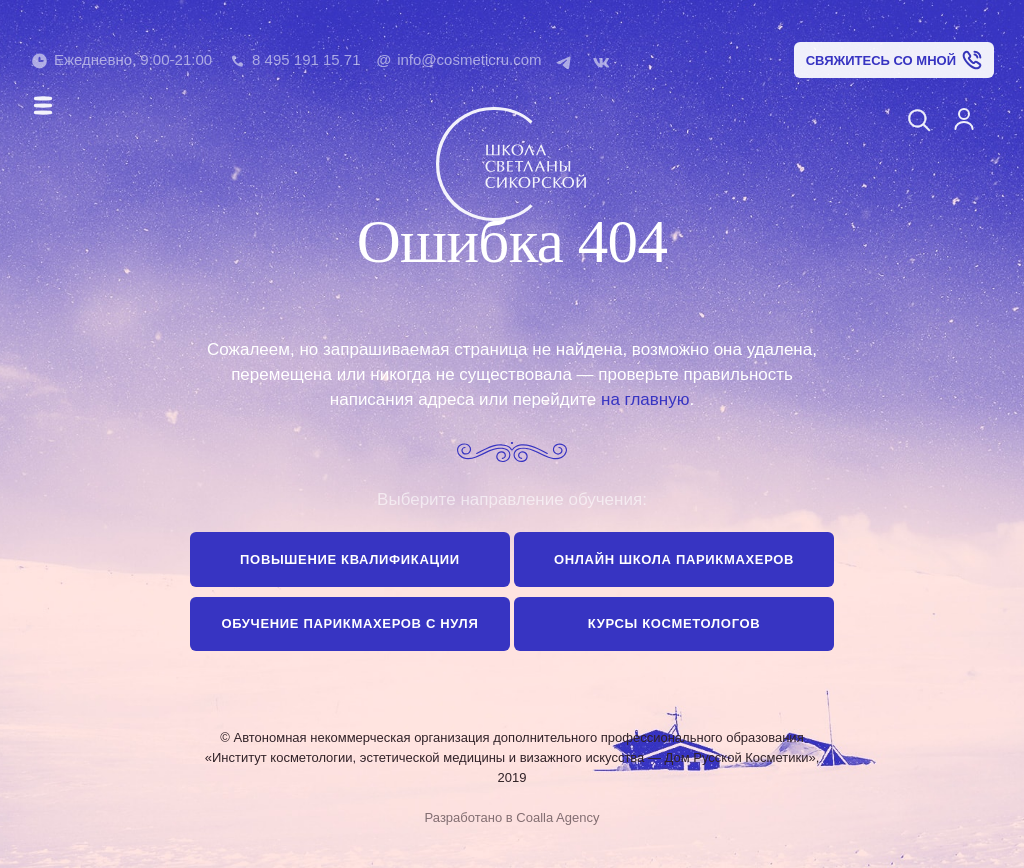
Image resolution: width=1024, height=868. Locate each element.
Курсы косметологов (674, 623)
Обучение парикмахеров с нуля (349, 623)
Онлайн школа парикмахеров (674, 559)
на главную (645, 399)
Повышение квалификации (350, 559)
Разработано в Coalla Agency (512, 817)
